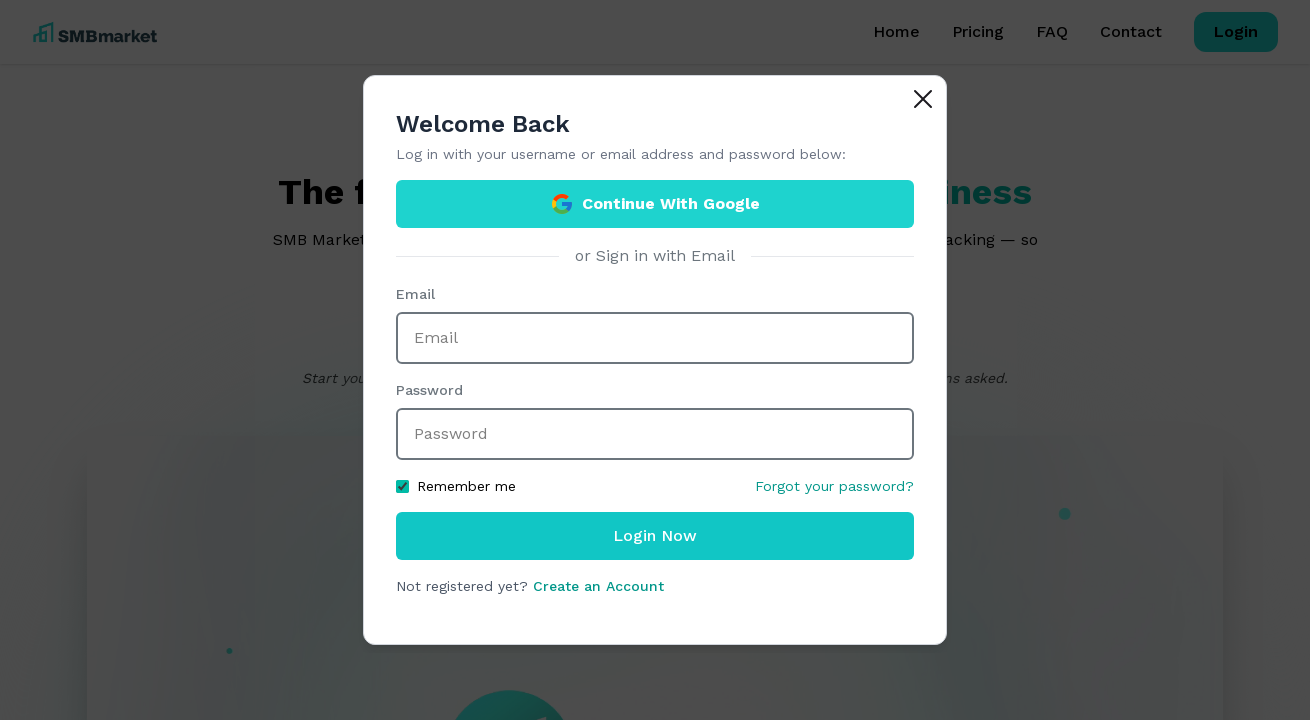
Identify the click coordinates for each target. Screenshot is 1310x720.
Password (429, 390)
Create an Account (598, 586)
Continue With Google (655, 204)
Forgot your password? (834, 486)
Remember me (456, 486)
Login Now (655, 535)
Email (415, 294)
